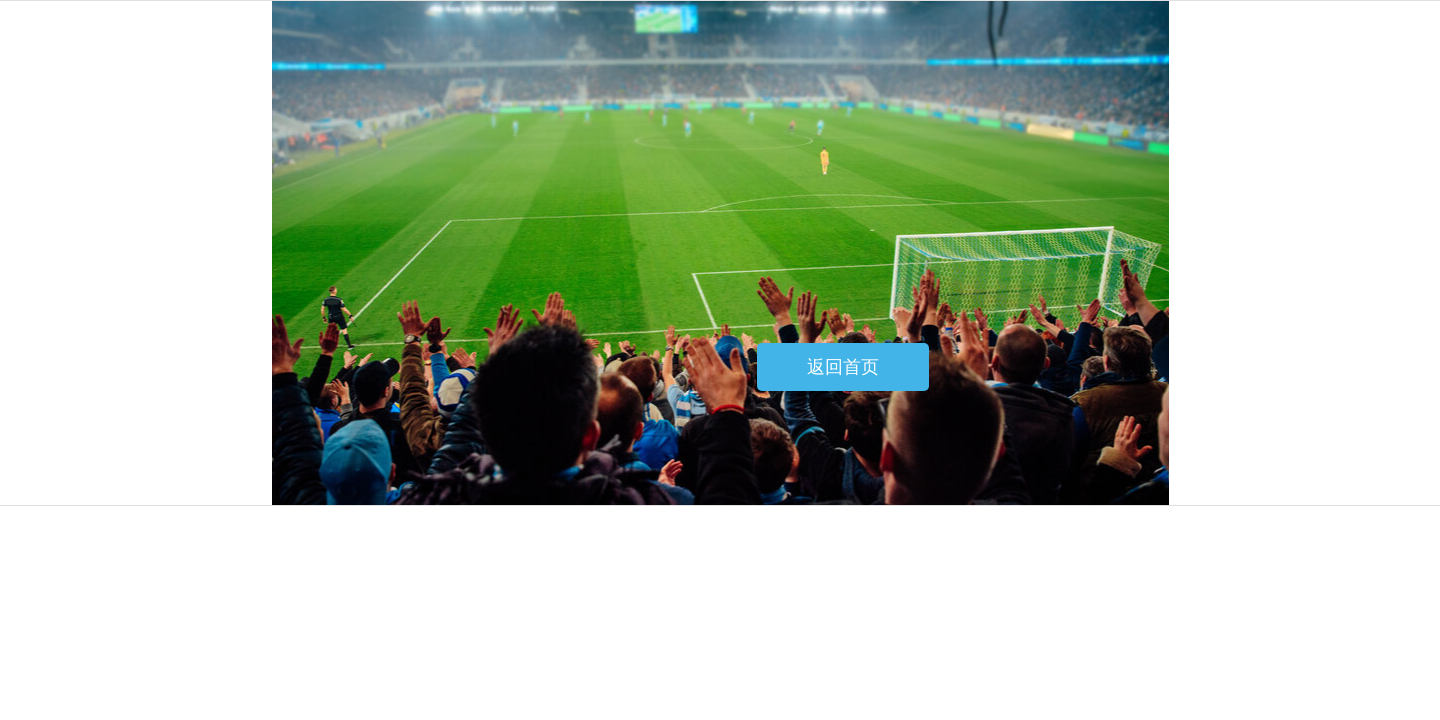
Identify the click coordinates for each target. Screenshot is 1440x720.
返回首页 (843, 367)
